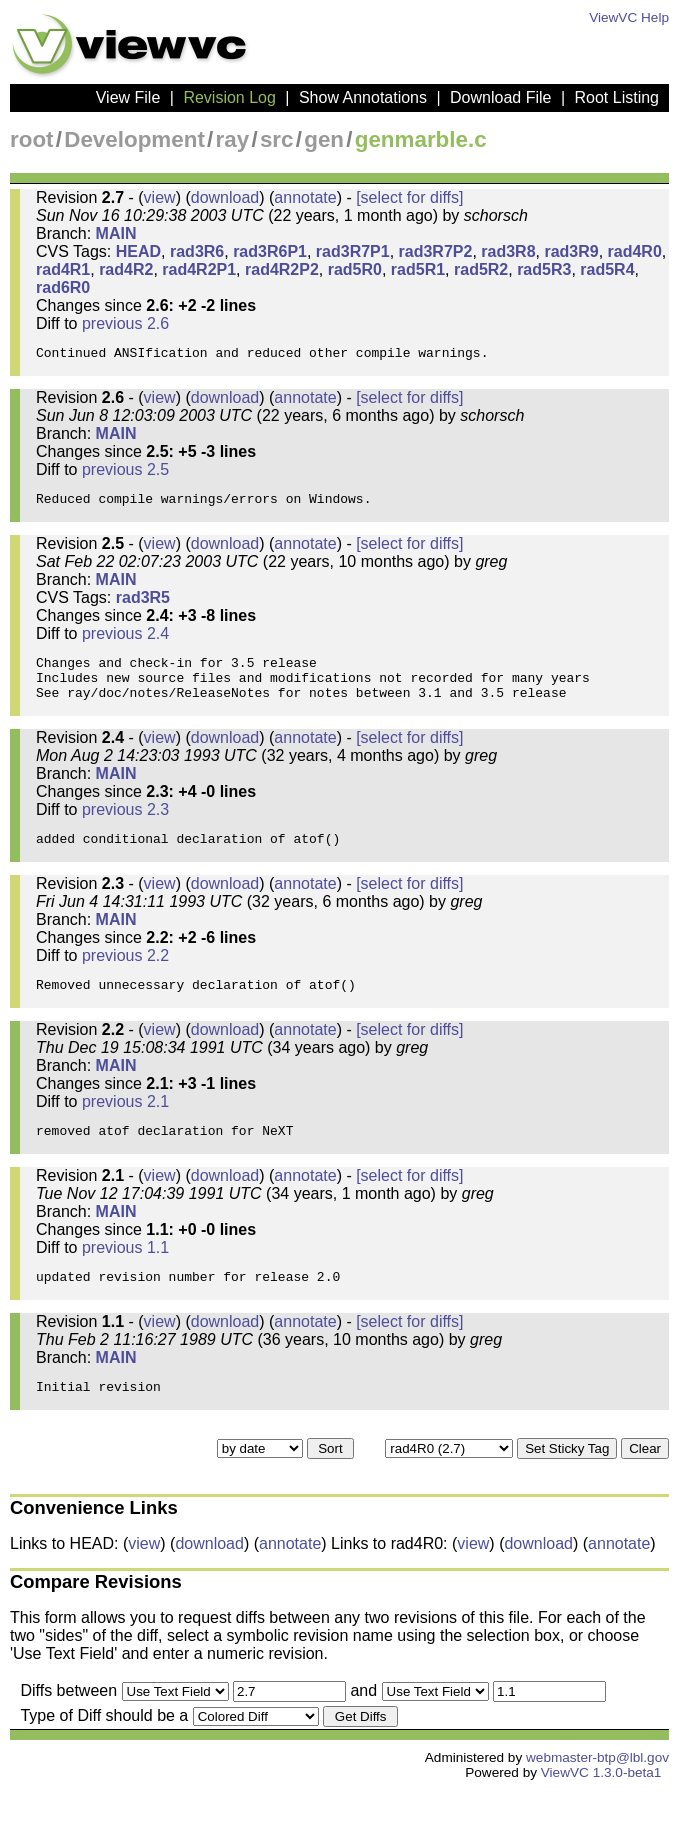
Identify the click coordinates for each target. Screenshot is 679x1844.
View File (128, 97)
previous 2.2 (125, 985)
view (160, 197)
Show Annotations (363, 97)
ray (233, 139)
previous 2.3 (125, 833)
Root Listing (617, 97)
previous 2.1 (125, 1137)
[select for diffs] (409, 197)
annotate (305, 197)
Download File (500, 97)
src (277, 139)
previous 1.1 (125, 1289)
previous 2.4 (125, 645)
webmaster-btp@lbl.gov (597, 1811)
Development (134, 139)
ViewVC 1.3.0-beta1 (601, 1826)
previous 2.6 (125, 323)
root (32, 139)
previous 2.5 (125, 475)
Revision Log (229, 97)
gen (324, 139)
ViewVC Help (629, 17)
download (225, 197)
